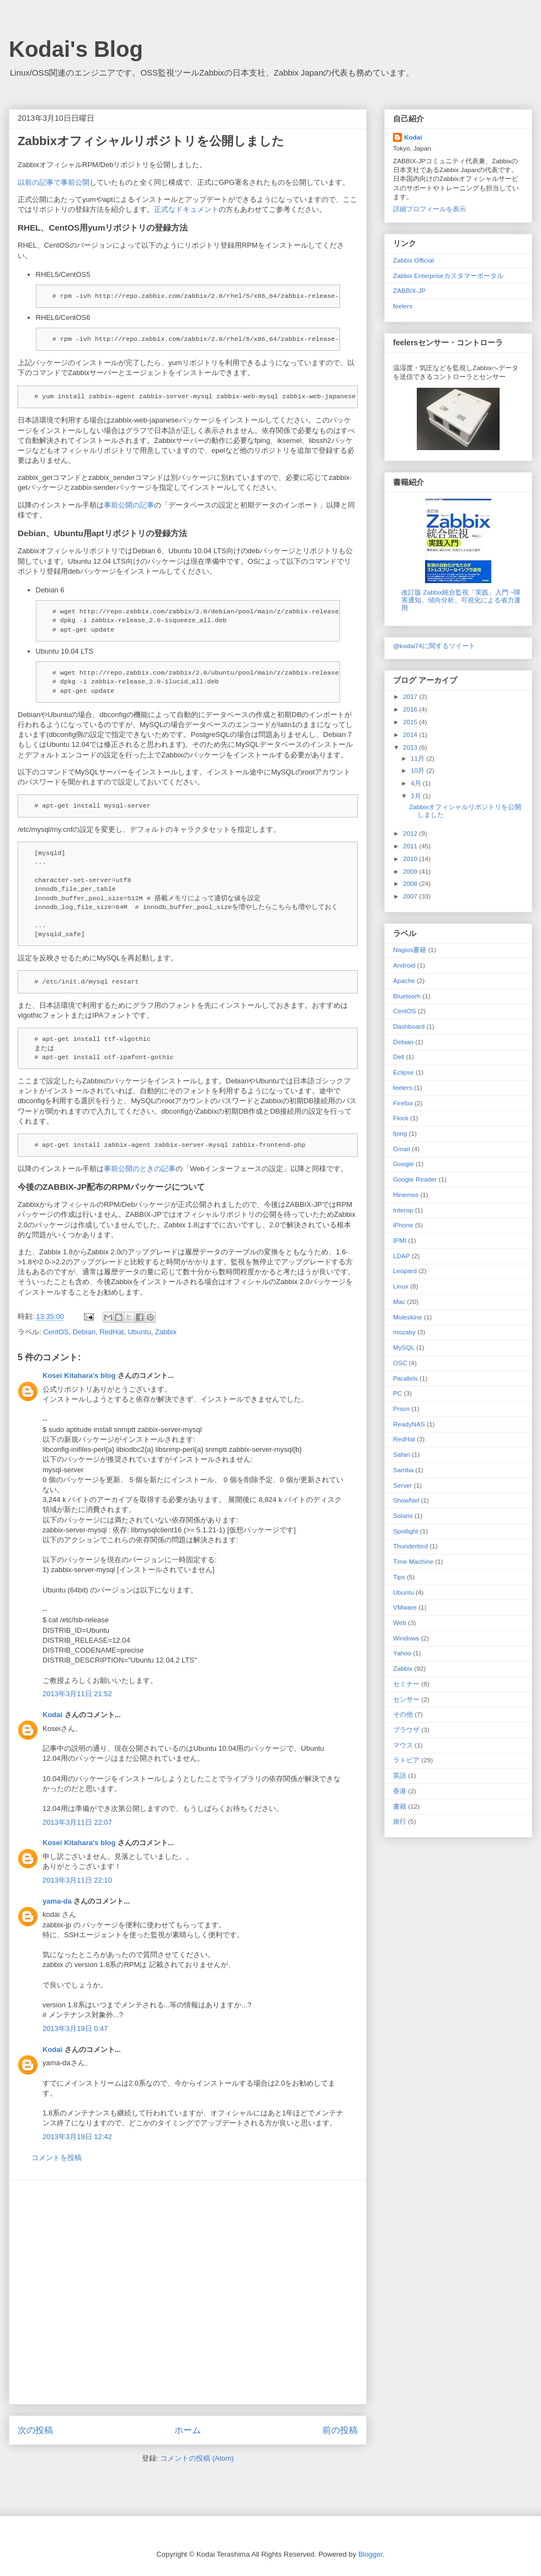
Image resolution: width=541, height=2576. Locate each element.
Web (399, 1622)
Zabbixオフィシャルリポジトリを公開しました (151, 141)
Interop (403, 1210)
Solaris (403, 1515)
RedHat (111, 1332)
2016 (411, 709)
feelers (402, 305)
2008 (411, 883)
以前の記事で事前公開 (53, 182)
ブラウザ (406, 1729)
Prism (401, 1408)
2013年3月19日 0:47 (75, 2028)
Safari (401, 1454)
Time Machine (413, 1561)
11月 (418, 758)
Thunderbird (410, 1545)
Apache (404, 980)
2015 (411, 721)
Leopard (405, 1270)
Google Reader (415, 1179)
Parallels (405, 1378)
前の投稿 (340, 2430)
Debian (84, 1332)
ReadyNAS (409, 1424)
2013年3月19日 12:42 (77, 2137)
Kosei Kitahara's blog (79, 1375)
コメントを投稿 (56, 2157)
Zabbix (166, 1332)
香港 (399, 1790)
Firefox (403, 1103)
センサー (406, 1699)
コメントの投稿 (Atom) (197, 2458)
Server (402, 1485)
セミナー (406, 1683)
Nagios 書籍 (409, 949)
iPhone (403, 1224)
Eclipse (403, 1072)
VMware (405, 1607)
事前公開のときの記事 (140, 1168)
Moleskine (407, 1317)
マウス (403, 1745)
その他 (403, 1714)
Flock (401, 1117)
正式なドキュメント (186, 209)
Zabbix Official (413, 260)
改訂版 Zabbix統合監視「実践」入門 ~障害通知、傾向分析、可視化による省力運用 (461, 600)
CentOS (55, 1332)
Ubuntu (139, 1332)
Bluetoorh (407, 996)
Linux (401, 1286)
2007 (411, 896)
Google (403, 1163)
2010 (411, 858)
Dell (398, 1056)
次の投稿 (35, 2430)
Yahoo (402, 1652)
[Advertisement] (103, 2292)
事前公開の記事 (129, 505)
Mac (399, 1301)
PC (397, 1393)
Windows (406, 1638)
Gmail (401, 1148)
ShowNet (406, 1500)
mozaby (404, 1331)
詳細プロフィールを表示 (429, 208)
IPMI (399, 1240)
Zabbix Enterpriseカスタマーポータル (448, 275)
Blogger (370, 2554)
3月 (417, 795)
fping (400, 1133)
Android (404, 965)
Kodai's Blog (76, 49)
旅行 (399, 1821)
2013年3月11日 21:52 (77, 1694)
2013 (411, 747)
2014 (411, 734)
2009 (411, 871)
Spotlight (405, 1531)
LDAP (401, 1255)
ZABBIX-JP (409, 290)
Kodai (52, 1715)
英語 (399, 1775)
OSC (400, 1362)
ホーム (187, 2430)
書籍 (399, 1806)
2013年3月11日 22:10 (77, 1880)
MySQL (404, 1347)
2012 (411, 833)
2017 (411, 696)
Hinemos (405, 1194)
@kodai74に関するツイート (434, 645)
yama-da (57, 1901)
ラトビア (406, 1759)
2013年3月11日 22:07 (77, 1822)
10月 (418, 770)
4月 (417, 783)
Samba (403, 1469)
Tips (399, 1576)
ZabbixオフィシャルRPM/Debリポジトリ (83, 165)
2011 (411, 845)
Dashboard (409, 1026)
